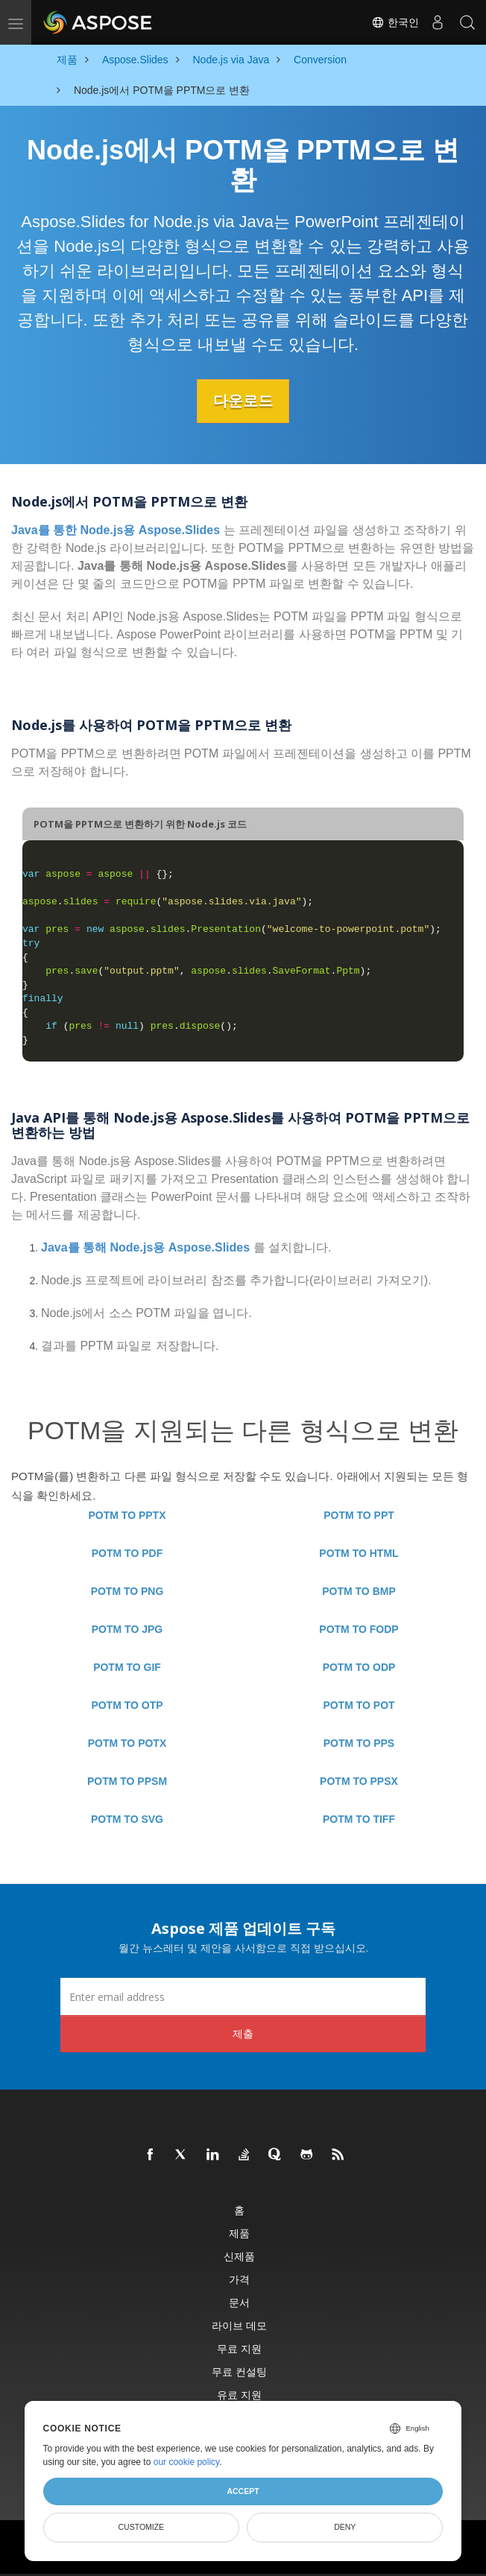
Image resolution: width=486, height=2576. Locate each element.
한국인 (395, 22)
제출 (243, 2033)
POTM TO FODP (358, 1629)
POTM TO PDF (127, 1553)
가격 (239, 2279)
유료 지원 (239, 2395)
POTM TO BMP (359, 1591)
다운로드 (243, 401)
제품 (239, 2233)
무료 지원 (239, 2348)
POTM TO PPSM (127, 1781)
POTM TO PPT (359, 1515)
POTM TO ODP (359, 1667)
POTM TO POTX (127, 1743)
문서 (239, 2302)
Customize (141, 2526)
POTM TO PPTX (127, 1515)
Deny (345, 2526)
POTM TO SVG (127, 1819)
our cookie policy (187, 2462)
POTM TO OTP (126, 1705)
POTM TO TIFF (359, 1819)
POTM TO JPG (127, 1629)
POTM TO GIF (127, 1667)
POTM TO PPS (359, 1743)
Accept (243, 2491)
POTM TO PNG (127, 1591)
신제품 (239, 2256)
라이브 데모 (239, 2325)
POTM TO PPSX (359, 1781)
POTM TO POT (358, 1705)
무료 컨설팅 (239, 2371)
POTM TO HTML (358, 1553)
